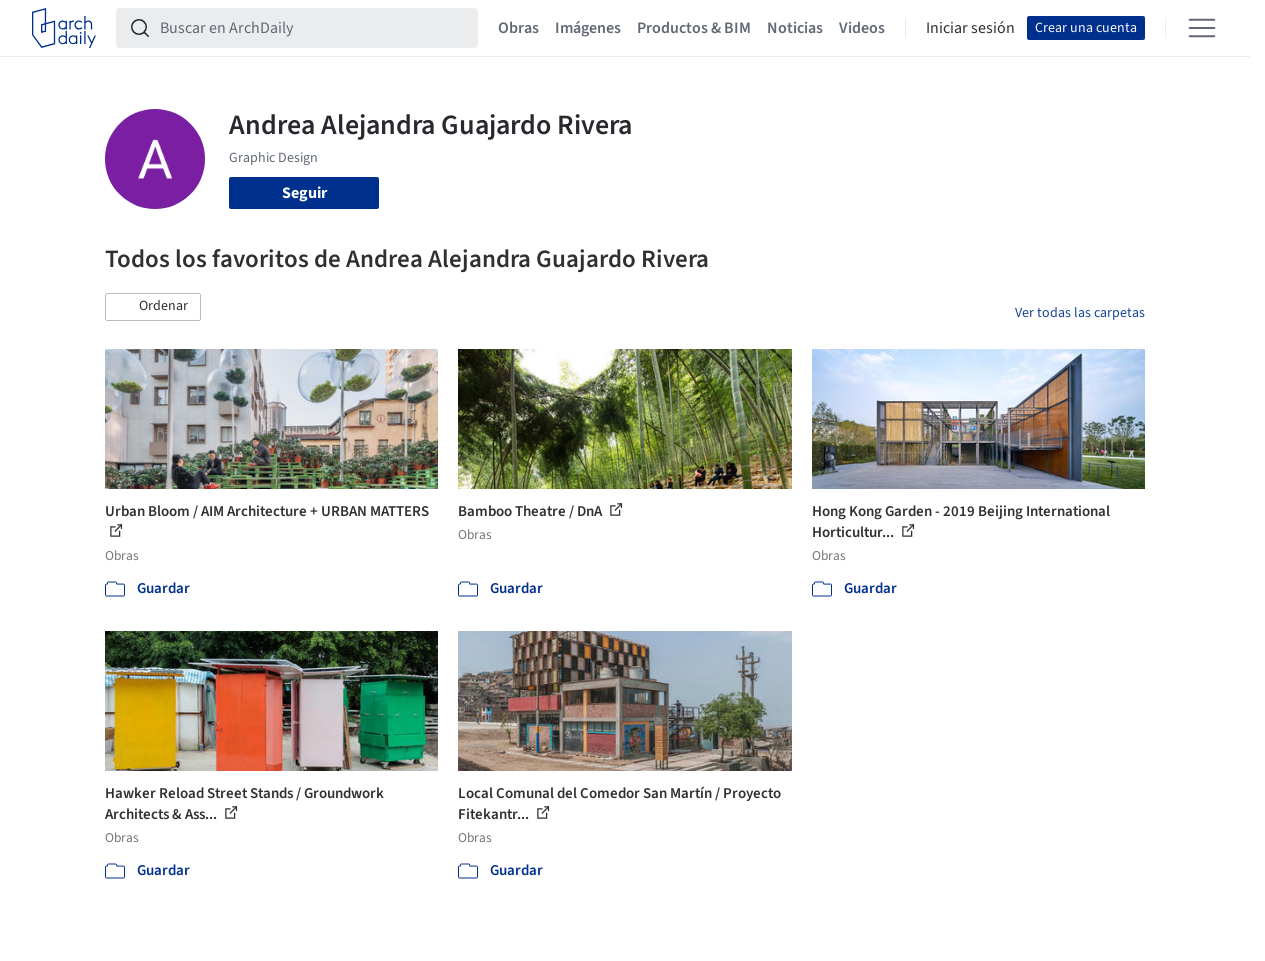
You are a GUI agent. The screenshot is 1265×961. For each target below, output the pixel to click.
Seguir (304, 193)
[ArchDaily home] (64, 28)
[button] (153, 307)
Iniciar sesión (970, 28)
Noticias (795, 28)
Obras (518, 28)
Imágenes (588, 28)
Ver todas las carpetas (1080, 313)
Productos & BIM (694, 28)
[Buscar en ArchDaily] (313, 28)
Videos (862, 28)
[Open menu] (1202, 28)
